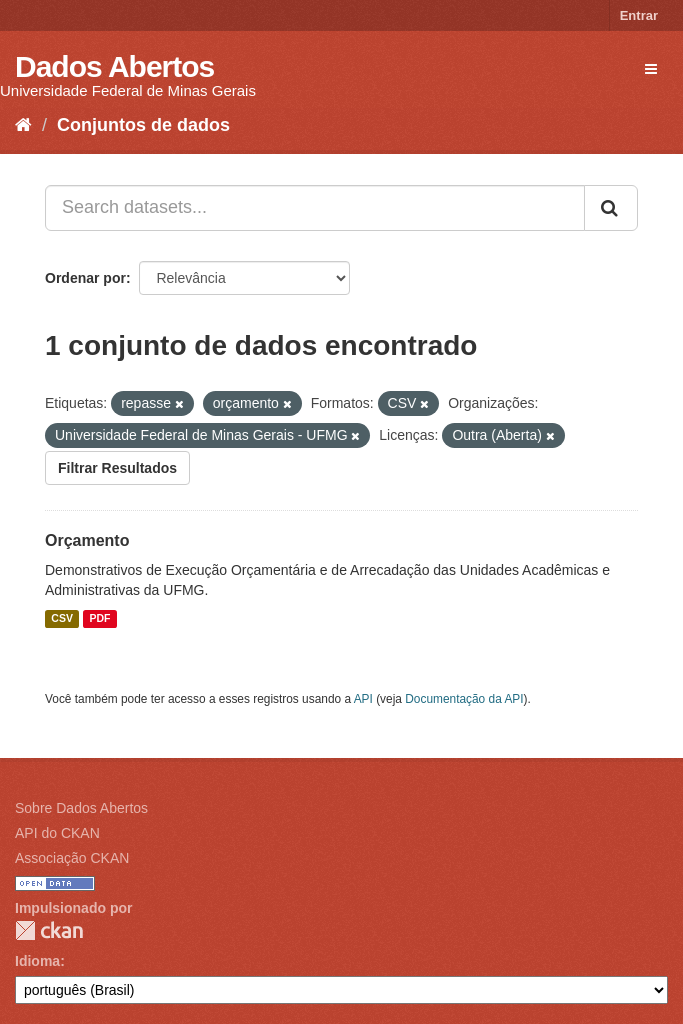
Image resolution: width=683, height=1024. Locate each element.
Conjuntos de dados (143, 125)
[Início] (23, 125)
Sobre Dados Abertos (81, 808)
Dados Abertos (114, 66)
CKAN (49, 930)
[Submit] (611, 208)
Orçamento (87, 540)
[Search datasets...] (315, 208)
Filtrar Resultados (117, 468)
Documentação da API (464, 699)
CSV (62, 619)
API (363, 699)
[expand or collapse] (651, 69)
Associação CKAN (72, 858)
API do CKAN (57, 833)
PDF (99, 619)
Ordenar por (85, 278)
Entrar (639, 15)
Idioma (37, 961)
